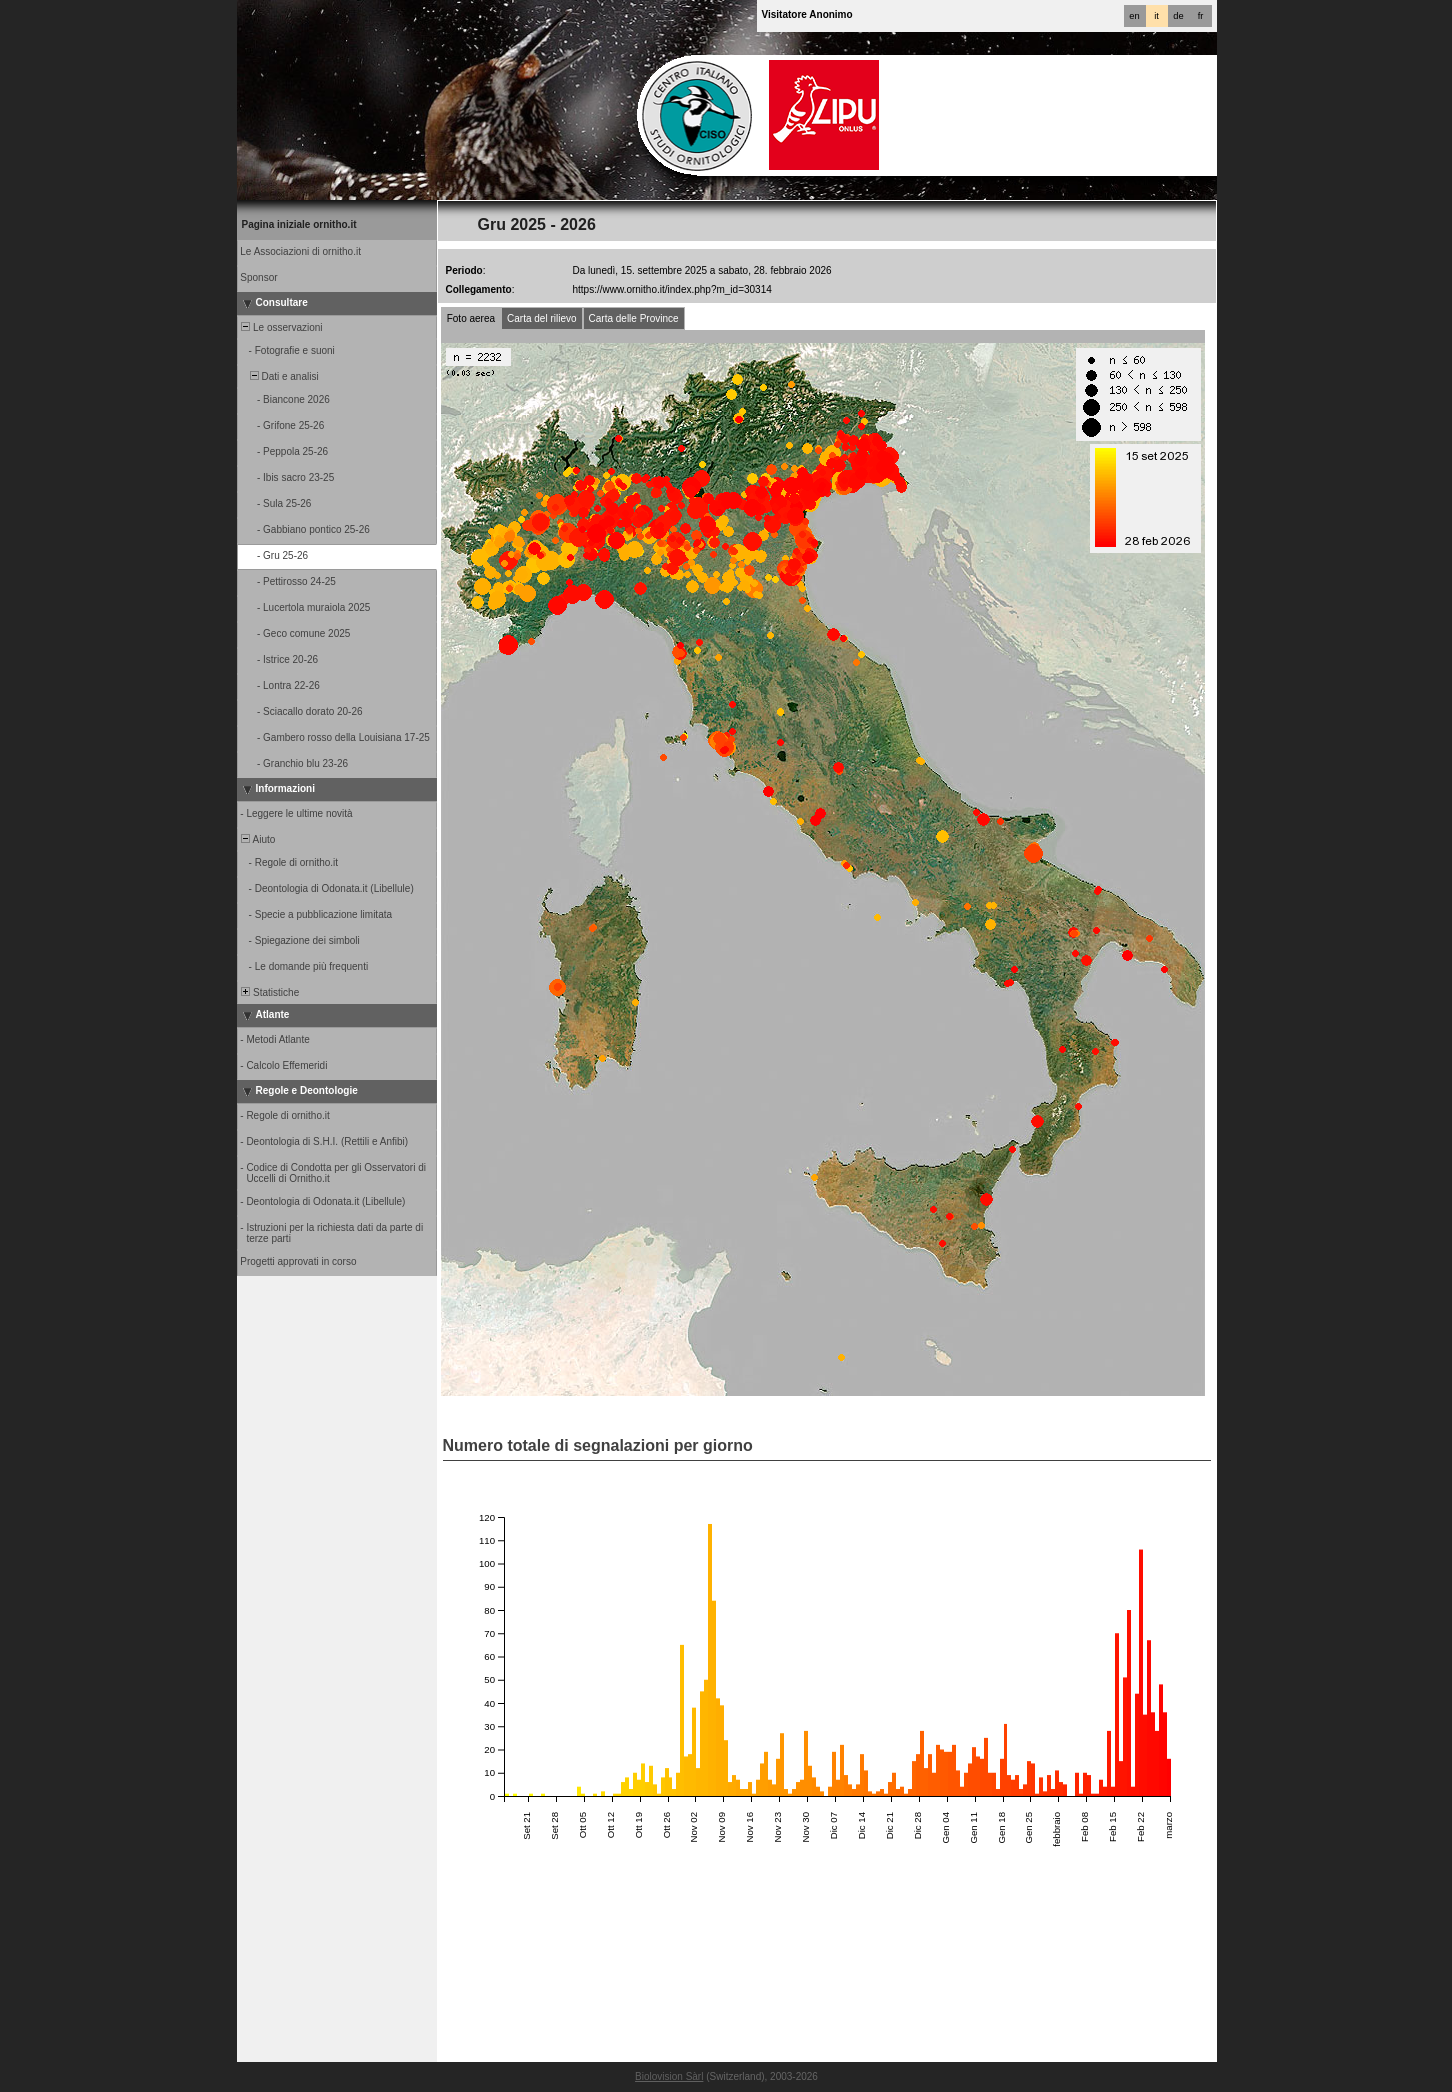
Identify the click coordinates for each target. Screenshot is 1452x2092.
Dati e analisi (279, 376)
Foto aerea (471, 318)
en (1134, 16)
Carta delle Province (634, 318)
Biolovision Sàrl (669, 2076)
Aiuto (257, 839)
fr (1201, 16)
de (1178, 16)
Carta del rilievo (541, 318)
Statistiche (269, 992)
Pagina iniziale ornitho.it (299, 224)
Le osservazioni (281, 327)
